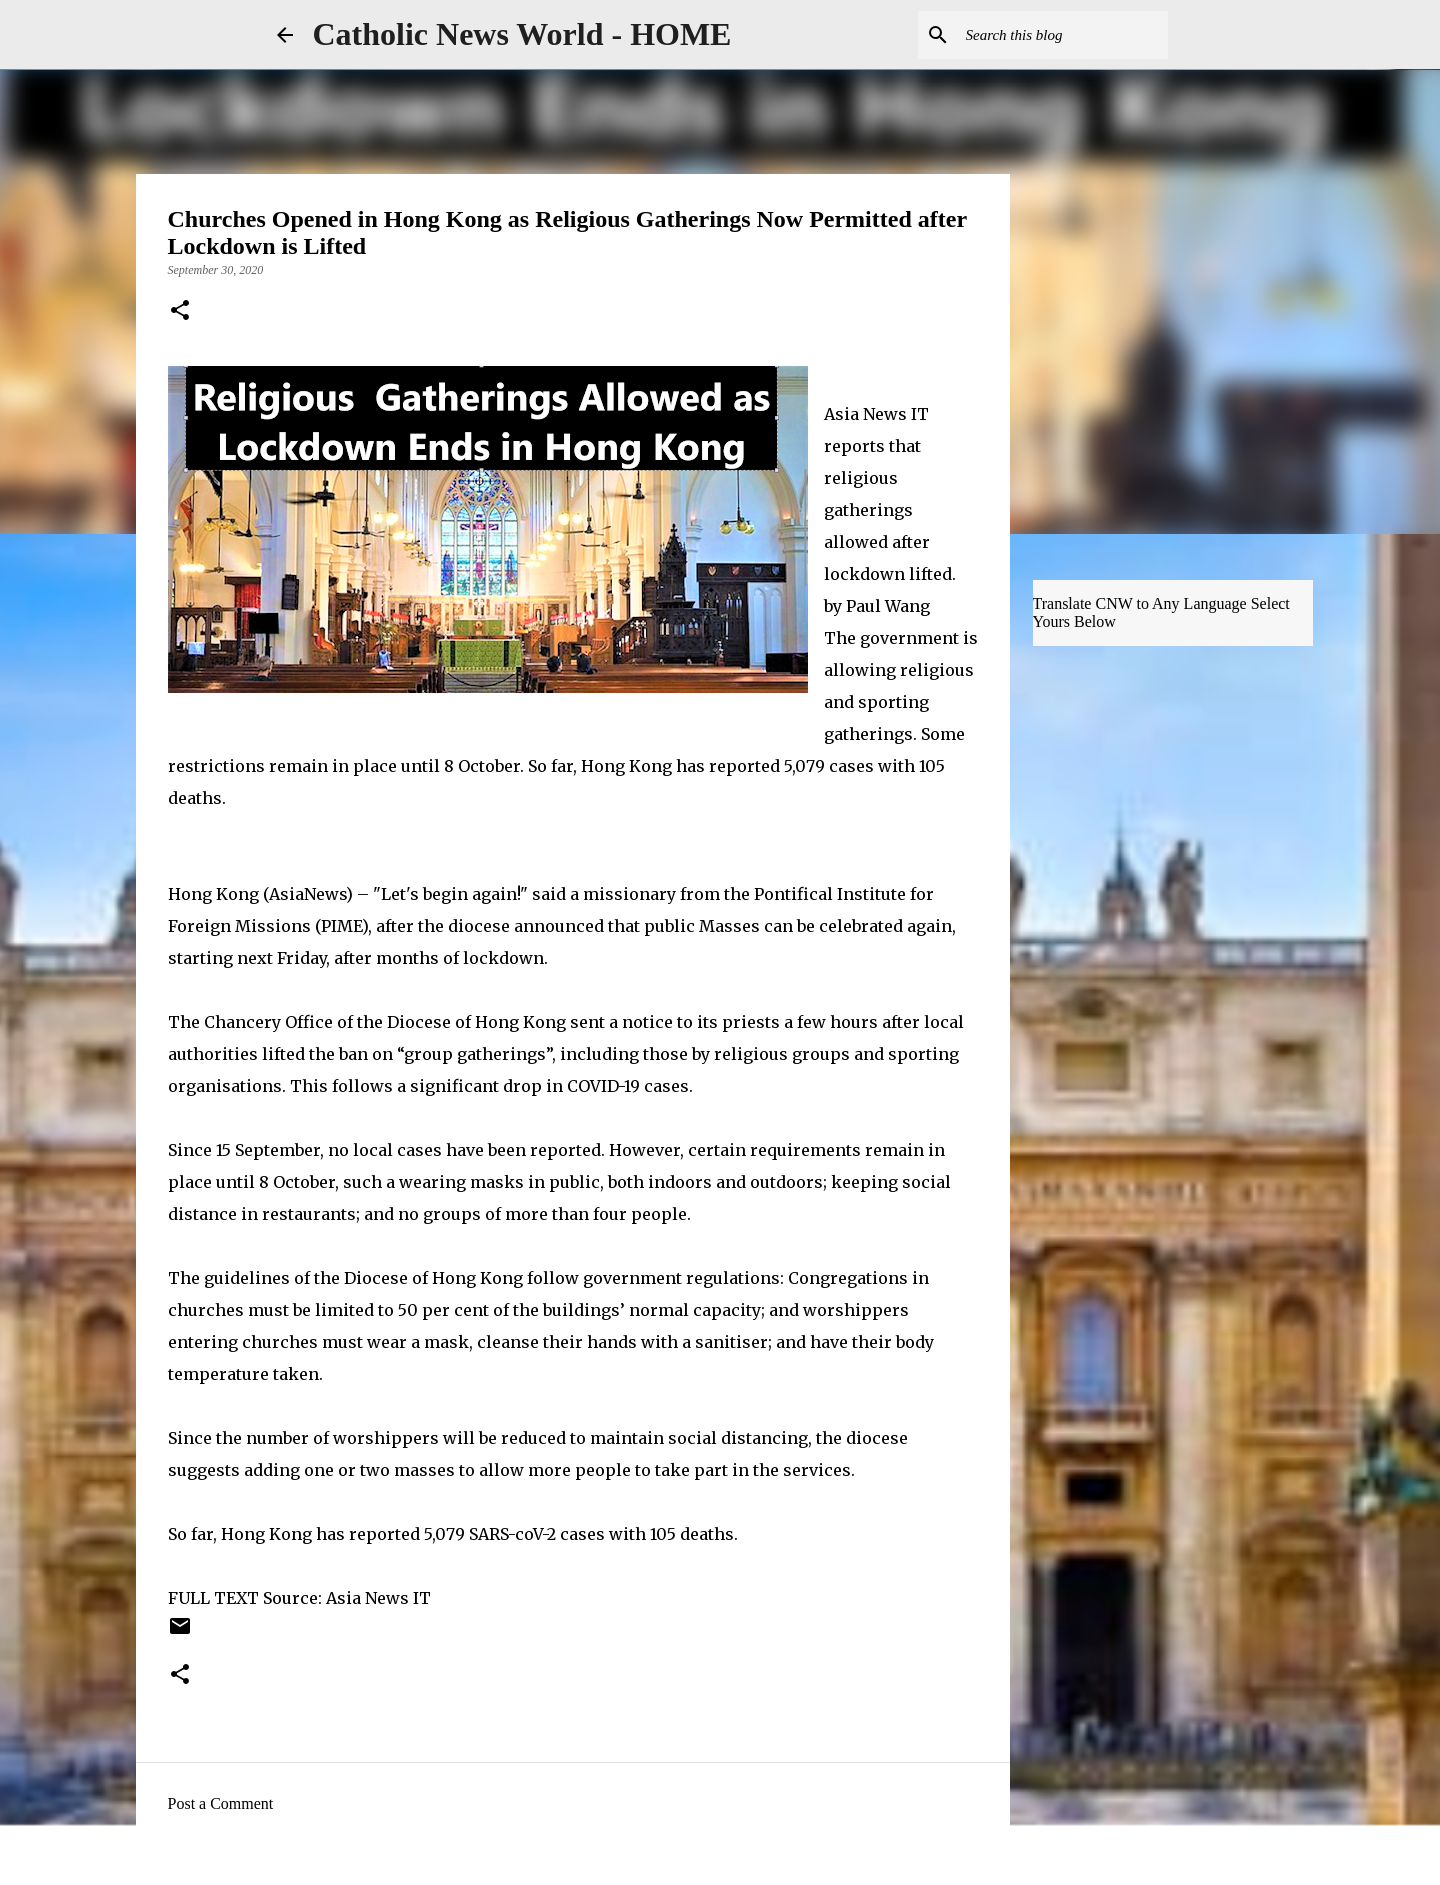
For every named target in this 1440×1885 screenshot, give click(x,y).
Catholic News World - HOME (522, 34)
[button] (180, 312)
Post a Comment (221, 1803)
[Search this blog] (1063, 35)
